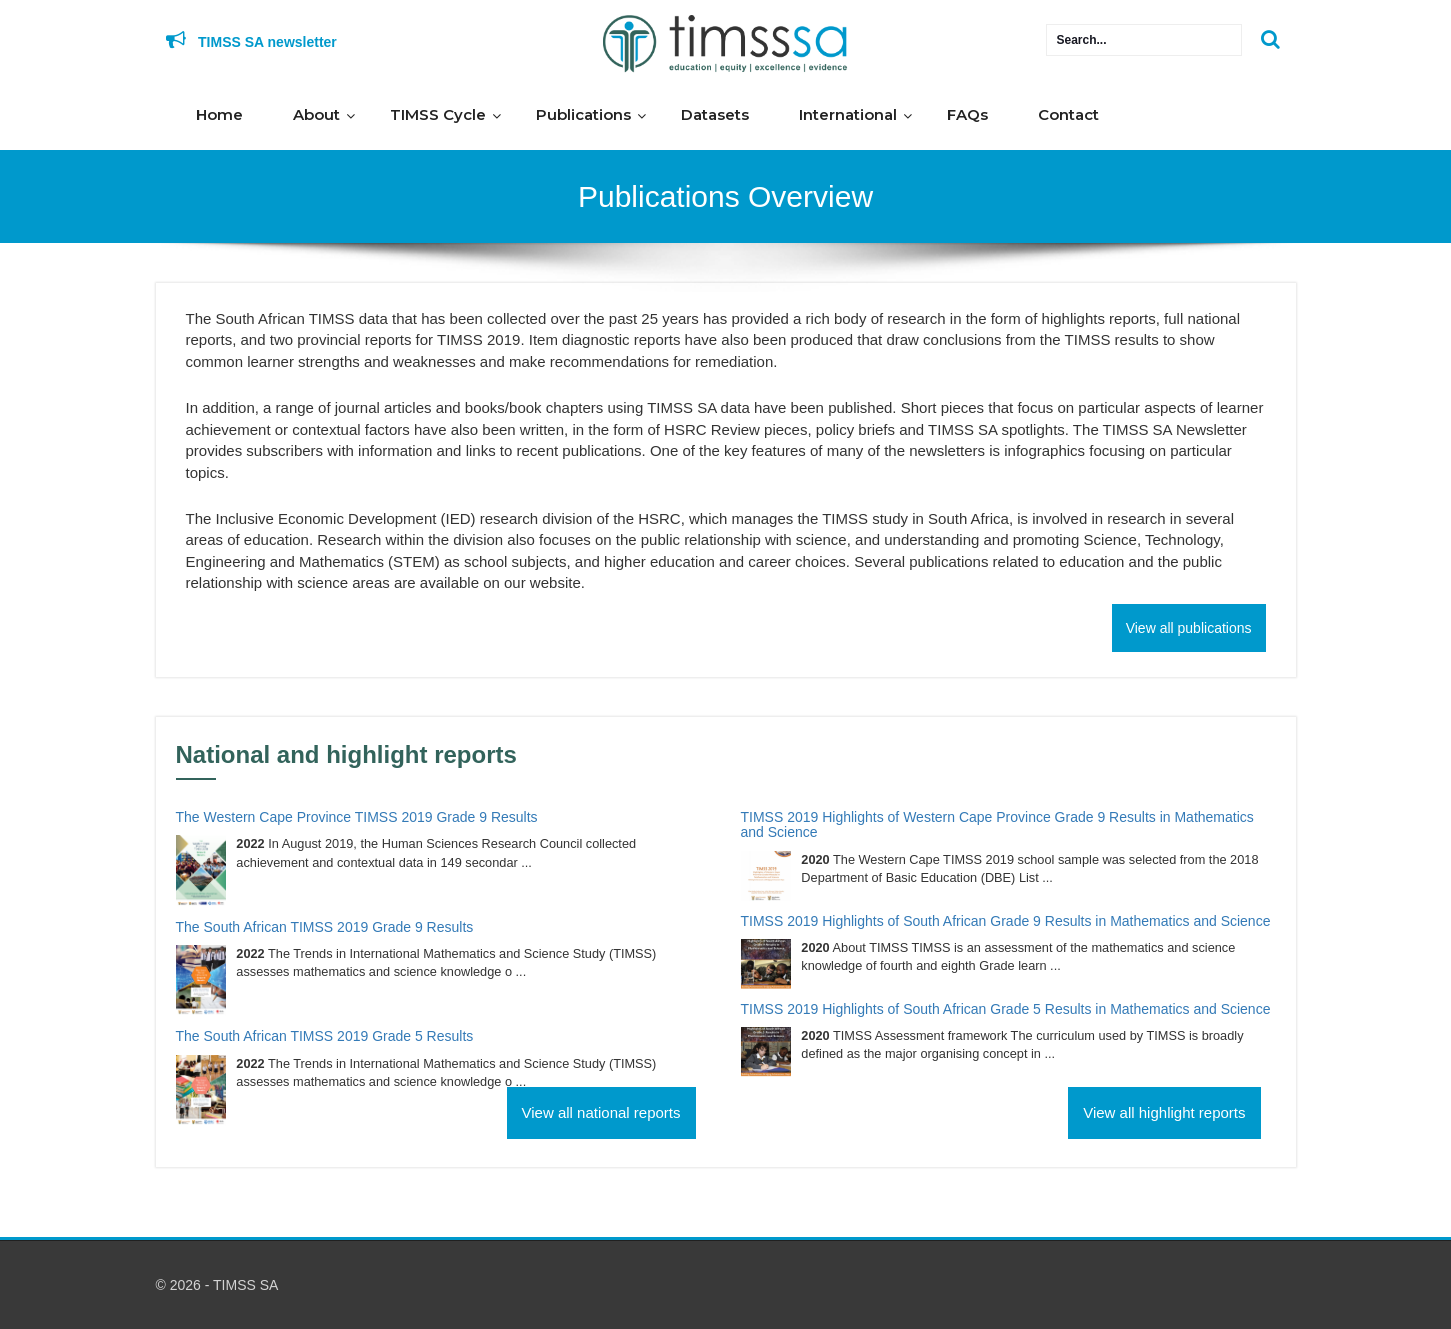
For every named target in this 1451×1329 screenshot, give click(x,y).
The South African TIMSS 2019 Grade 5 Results (325, 1036)
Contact (1068, 114)
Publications (583, 114)
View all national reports (601, 1112)
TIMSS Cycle (438, 114)
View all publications (1189, 628)
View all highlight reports (1164, 1112)
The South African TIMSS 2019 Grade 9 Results (325, 927)
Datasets (715, 114)
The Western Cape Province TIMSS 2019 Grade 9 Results (357, 817)
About (316, 114)
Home (219, 114)
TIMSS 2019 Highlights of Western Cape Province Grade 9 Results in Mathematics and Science (997, 824)
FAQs (967, 114)
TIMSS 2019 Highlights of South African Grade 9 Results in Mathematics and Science (1006, 921)
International (848, 114)
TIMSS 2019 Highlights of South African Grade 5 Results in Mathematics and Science (1006, 1009)
